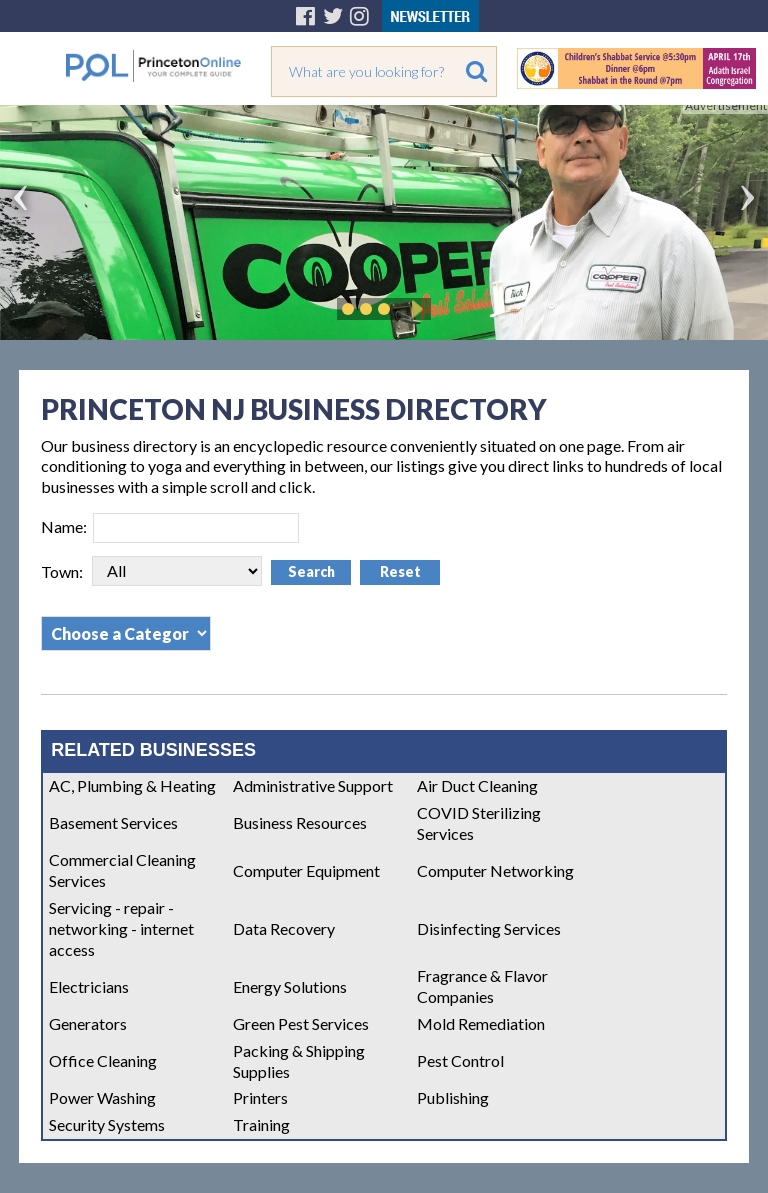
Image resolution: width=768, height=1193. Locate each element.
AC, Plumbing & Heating (132, 785)
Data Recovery (284, 928)
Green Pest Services (301, 1023)
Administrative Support (313, 785)
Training (261, 1124)
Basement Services (113, 822)
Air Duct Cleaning (477, 785)
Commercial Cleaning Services (122, 870)
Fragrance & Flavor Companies (482, 986)
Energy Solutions (290, 986)
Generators (88, 1023)
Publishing (453, 1097)
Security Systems (107, 1124)
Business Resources (300, 822)
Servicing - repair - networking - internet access (121, 928)
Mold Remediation (481, 1023)
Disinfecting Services (489, 928)
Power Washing (102, 1097)
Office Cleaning (103, 1060)
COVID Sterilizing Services (479, 823)
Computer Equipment (306, 870)
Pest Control (460, 1060)
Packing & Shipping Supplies (299, 1061)
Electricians (89, 986)
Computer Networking (495, 870)
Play (414, 309)
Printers (260, 1097)
